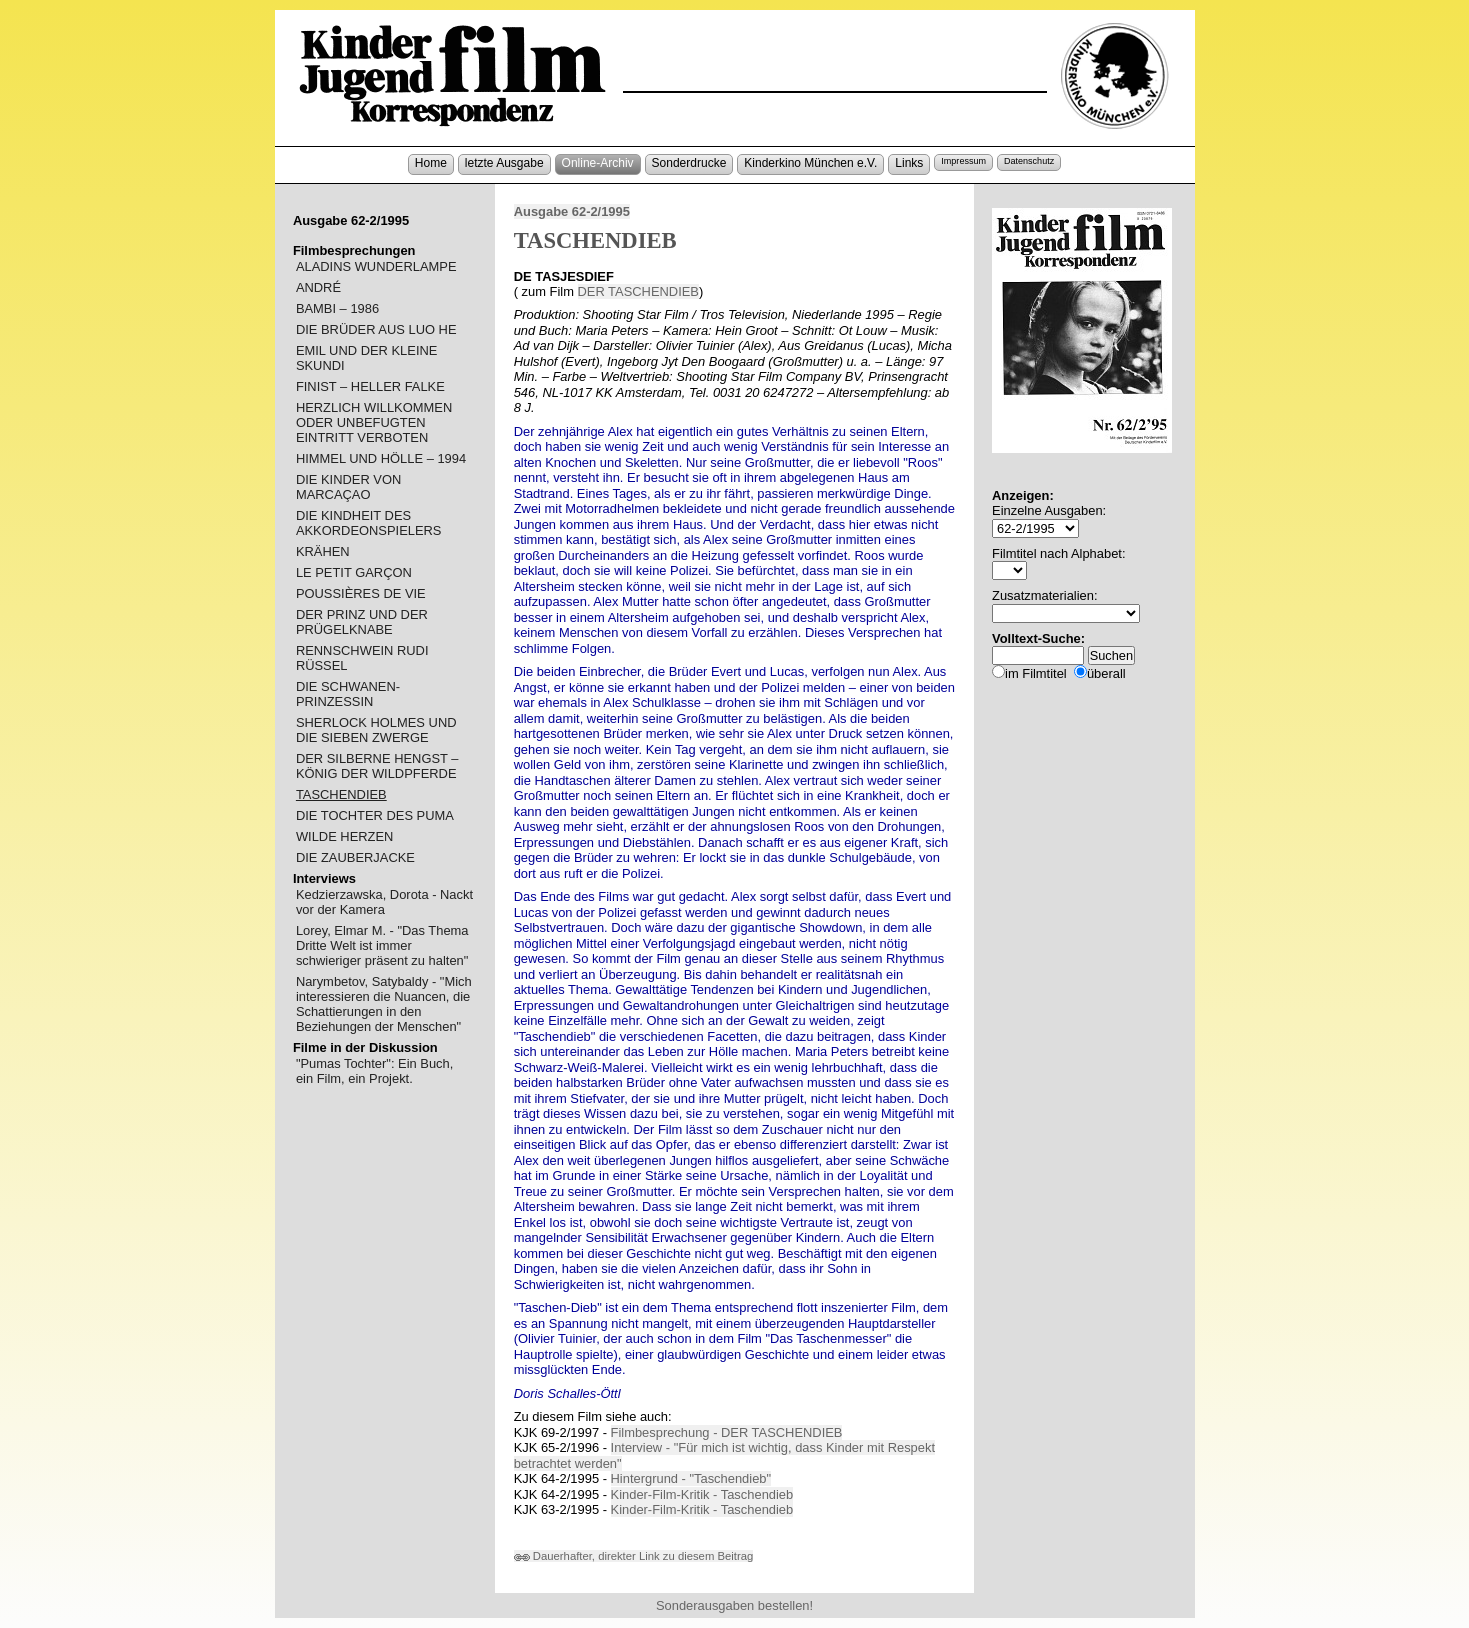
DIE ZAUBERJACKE (355, 857)
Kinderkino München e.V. (810, 163)
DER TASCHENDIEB (638, 291)
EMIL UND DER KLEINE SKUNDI (367, 358)
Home (431, 163)
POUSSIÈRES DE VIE (361, 593)
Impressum (963, 161)
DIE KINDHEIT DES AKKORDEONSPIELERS (369, 523)
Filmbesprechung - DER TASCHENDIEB (727, 1432)
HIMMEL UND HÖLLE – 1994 (381, 458)
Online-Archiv (598, 163)
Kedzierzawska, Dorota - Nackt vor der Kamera (384, 902)
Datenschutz (1029, 161)
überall (1106, 673)
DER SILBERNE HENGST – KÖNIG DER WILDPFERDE (377, 766)
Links (909, 163)
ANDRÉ (318, 287)
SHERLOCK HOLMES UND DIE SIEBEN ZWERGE (376, 730)
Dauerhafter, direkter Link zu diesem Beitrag (634, 1556)
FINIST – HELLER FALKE (370, 386)
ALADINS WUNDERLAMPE (376, 266)
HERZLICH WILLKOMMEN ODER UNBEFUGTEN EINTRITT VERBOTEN (374, 422)
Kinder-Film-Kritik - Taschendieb (702, 1494)
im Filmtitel (1036, 673)
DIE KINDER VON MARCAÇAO (348, 487)
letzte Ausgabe (504, 163)
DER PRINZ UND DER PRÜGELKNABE (362, 622)
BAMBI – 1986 (337, 308)
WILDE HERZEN (345, 836)
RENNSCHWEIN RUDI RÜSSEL (362, 658)
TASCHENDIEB (341, 794)
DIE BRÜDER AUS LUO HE (376, 329)
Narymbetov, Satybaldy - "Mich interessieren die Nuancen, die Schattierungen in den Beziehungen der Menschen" (384, 1004)
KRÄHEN (323, 551)
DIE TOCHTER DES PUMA (375, 815)
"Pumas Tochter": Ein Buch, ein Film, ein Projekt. (374, 1071)
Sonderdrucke (689, 163)
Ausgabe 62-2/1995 (572, 211)
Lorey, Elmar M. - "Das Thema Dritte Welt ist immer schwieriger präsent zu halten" (382, 945)
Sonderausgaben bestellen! (734, 1605)
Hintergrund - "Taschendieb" (691, 1478)
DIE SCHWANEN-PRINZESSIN (348, 694)
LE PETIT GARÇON (354, 572)
